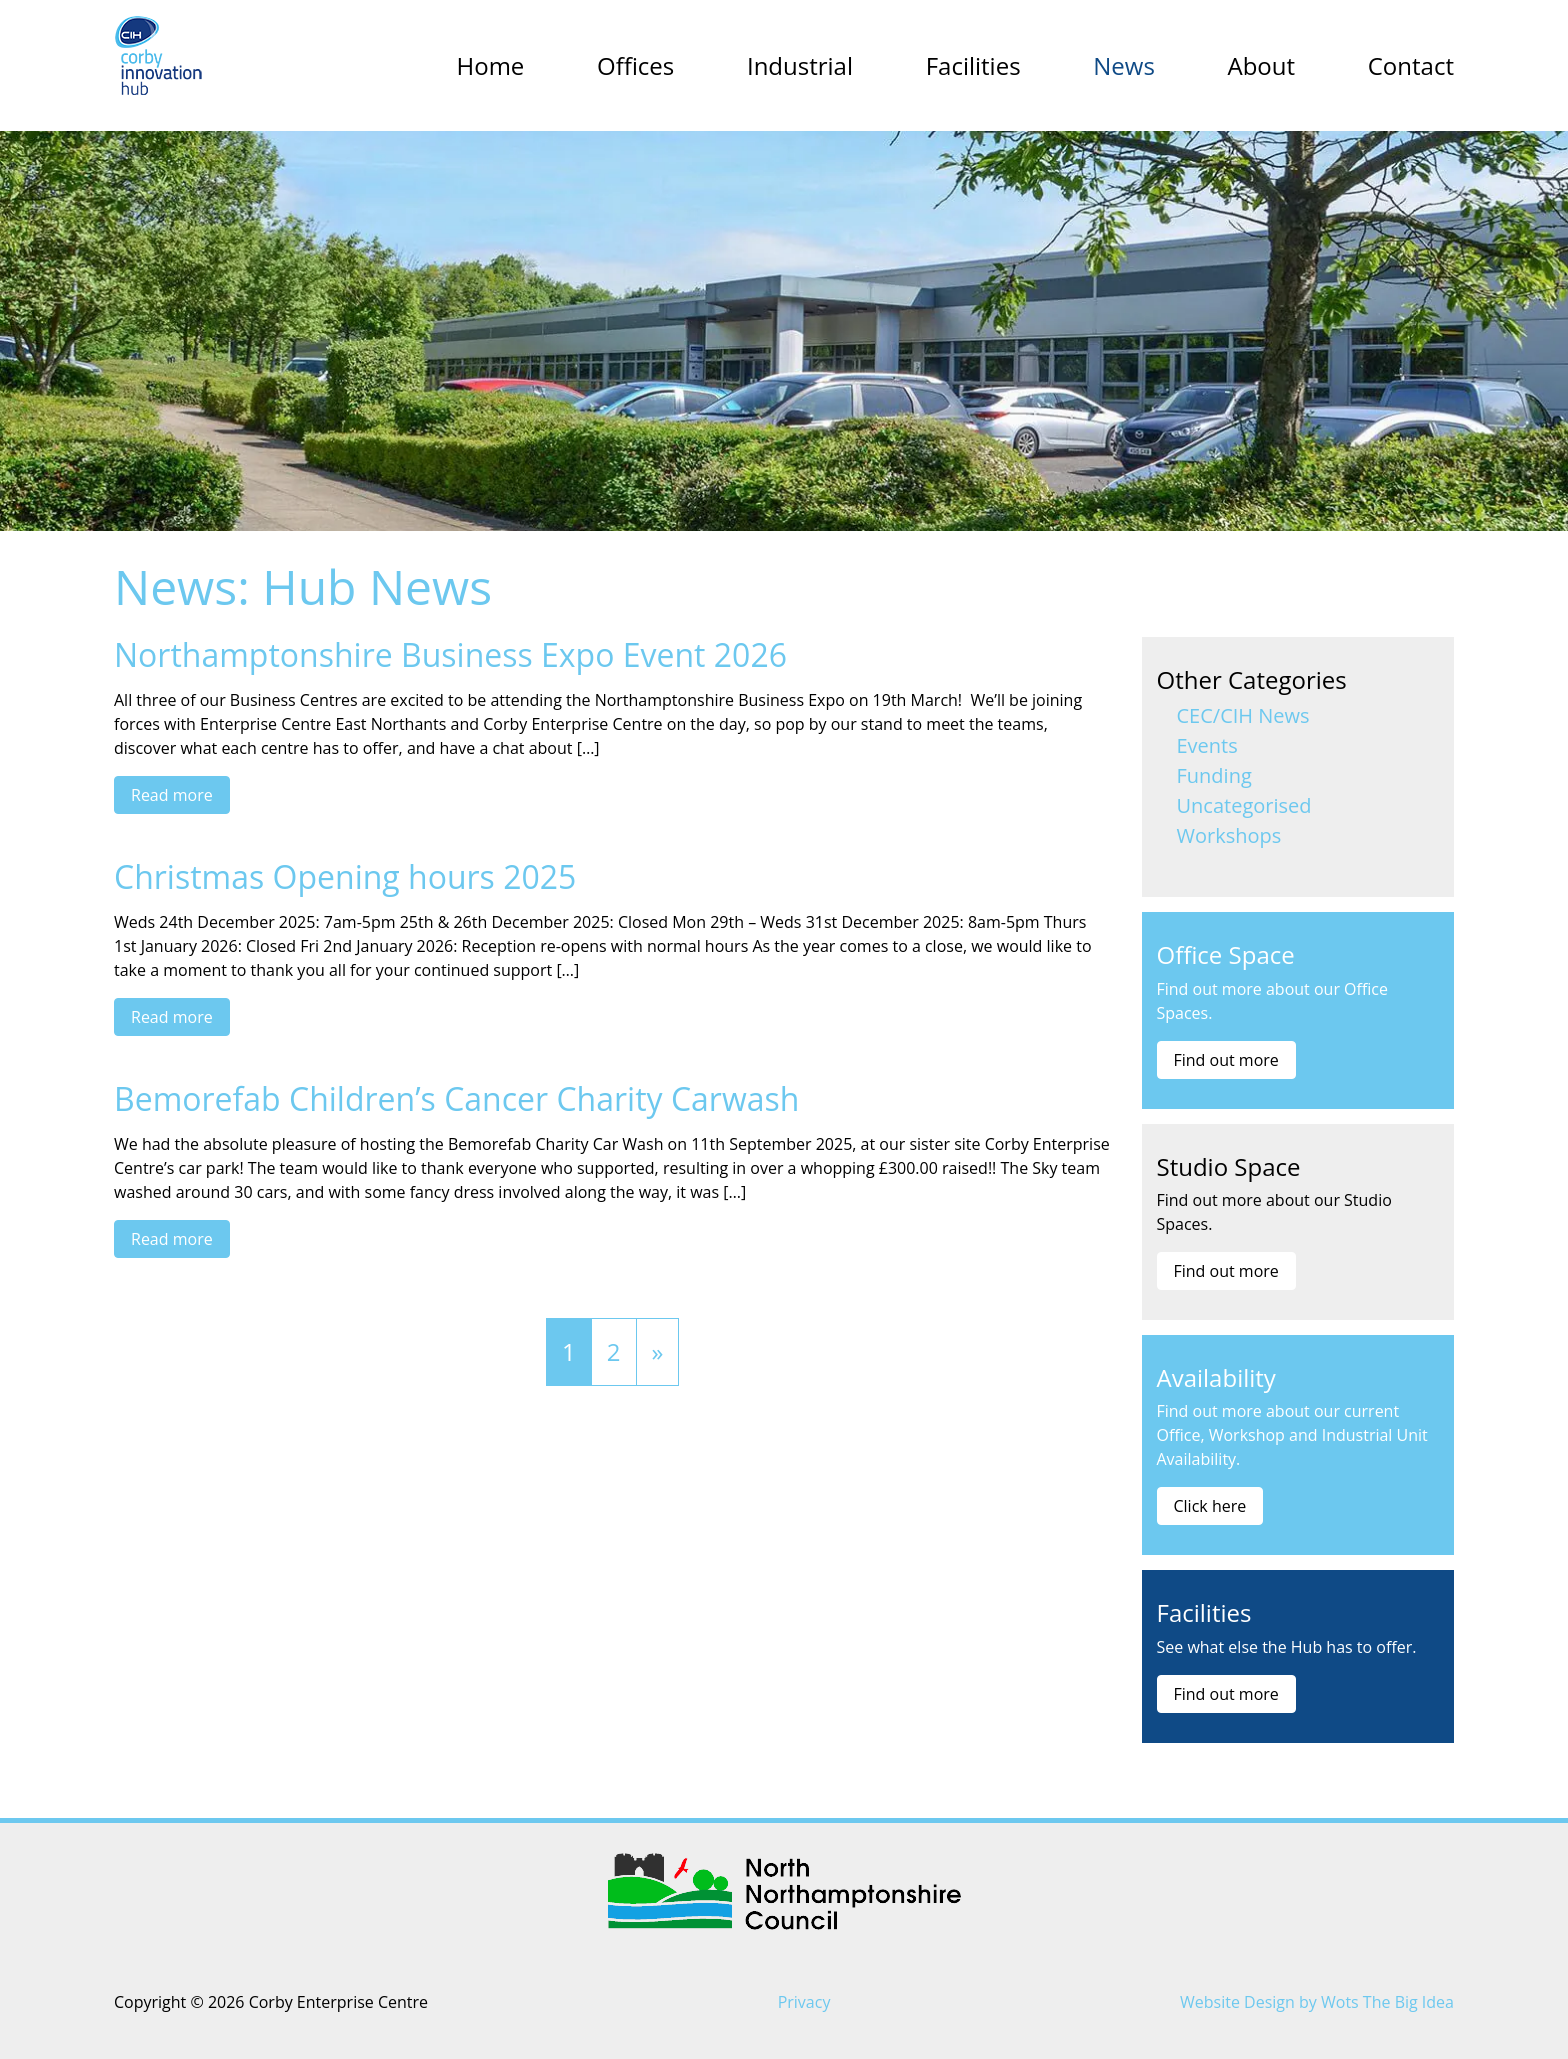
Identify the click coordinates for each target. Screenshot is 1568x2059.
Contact (1411, 65)
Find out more (1226, 1060)
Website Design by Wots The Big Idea (1317, 2002)
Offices (635, 65)
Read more (172, 795)
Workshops (1229, 835)
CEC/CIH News (1243, 715)
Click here (1210, 1506)
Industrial (800, 65)
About (1261, 65)
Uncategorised (1244, 805)
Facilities (973, 65)
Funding (1214, 775)
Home (491, 65)
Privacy (804, 2002)
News (1124, 65)
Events (1207, 745)
